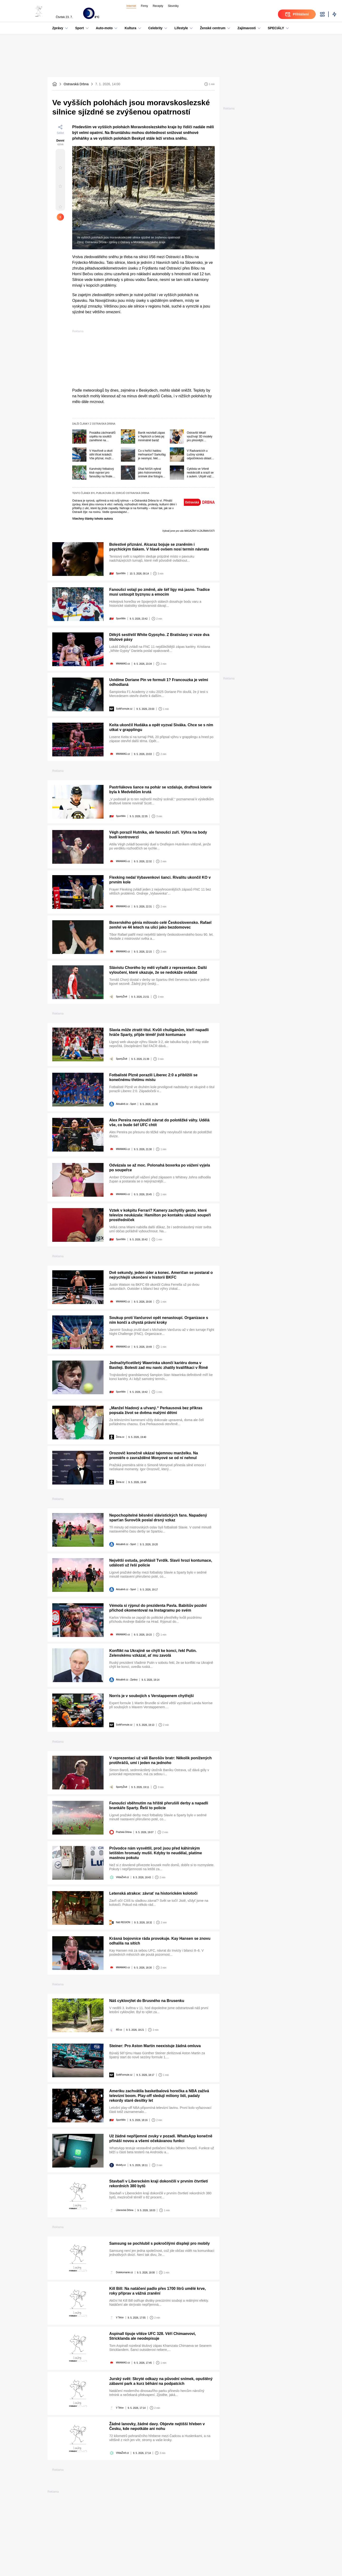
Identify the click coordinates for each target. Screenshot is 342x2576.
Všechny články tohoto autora (92, 518)
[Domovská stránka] (54, 84)
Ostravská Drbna (76, 84)
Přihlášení (297, 14)
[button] (60, 180)
